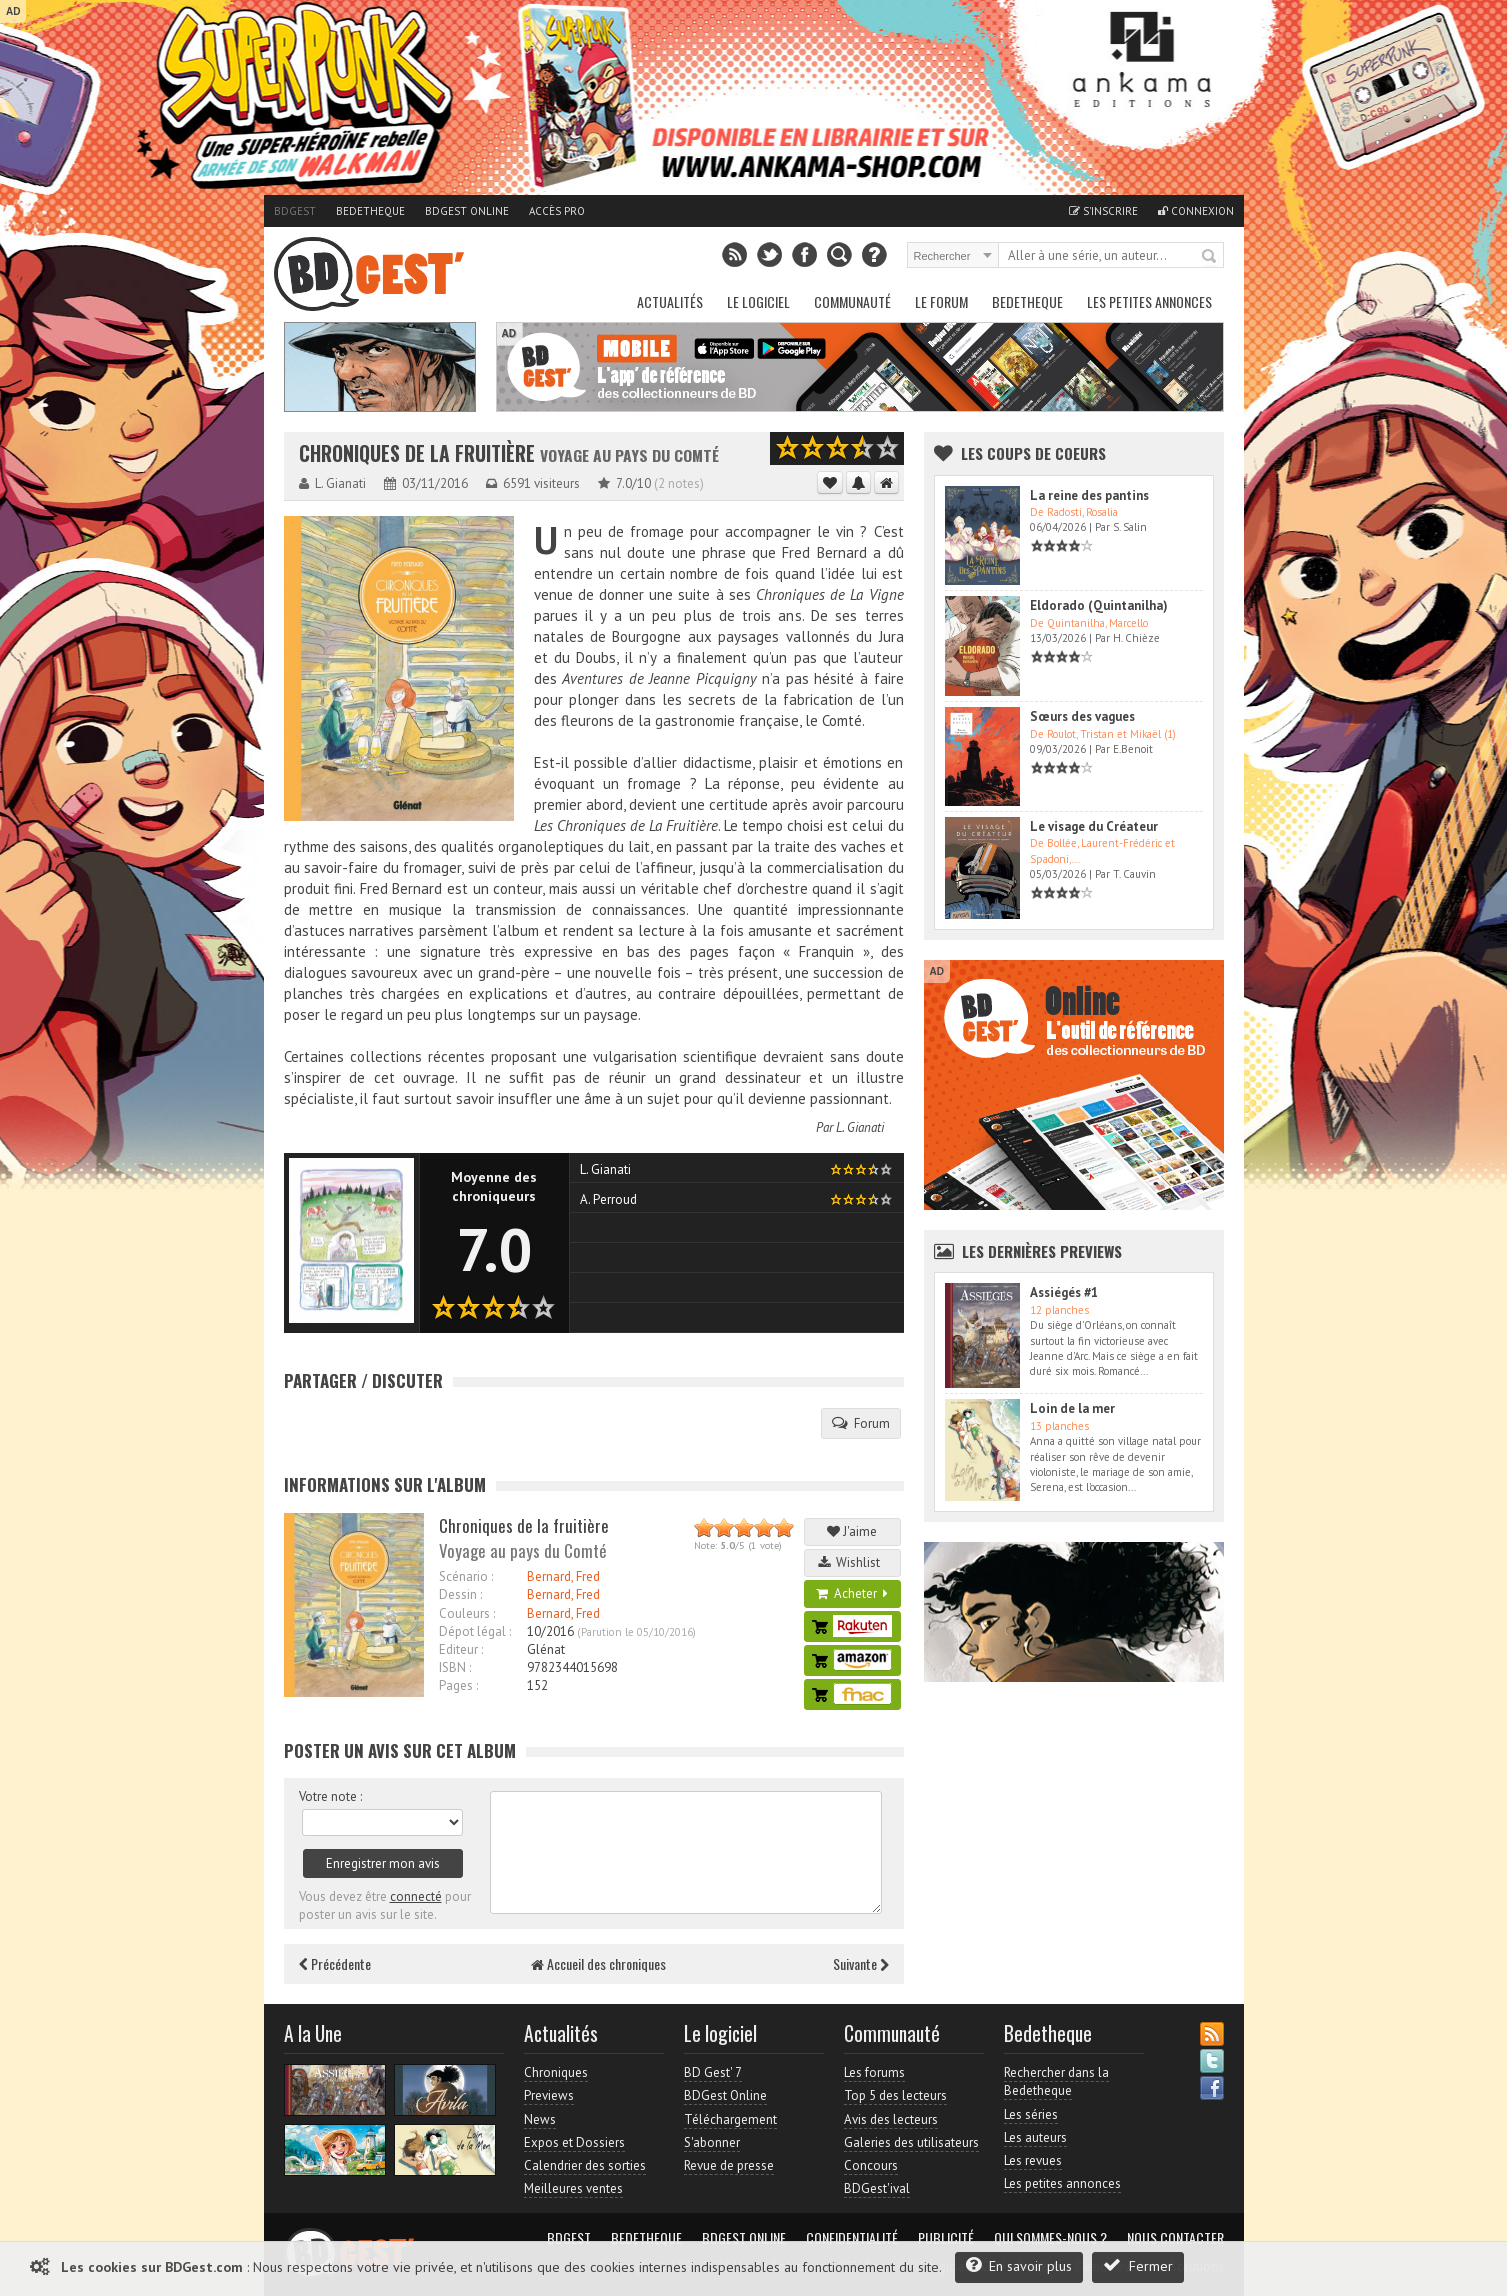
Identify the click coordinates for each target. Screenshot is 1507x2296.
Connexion (1196, 211)
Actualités (670, 301)
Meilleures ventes (573, 2188)
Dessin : (460, 1594)
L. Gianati (860, 1127)
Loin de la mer (1072, 1408)
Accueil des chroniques (598, 1963)
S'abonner (712, 2142)
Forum (861, 1423)
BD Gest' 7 (713, 2072)
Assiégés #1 (1064, 1292)
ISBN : (455, 1667)
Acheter (852, 1593)
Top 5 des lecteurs (895, 2095)
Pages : (458, 1685)
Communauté (852, 301)
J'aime (852, 1531)
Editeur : (461, 1649)
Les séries (1031, 2114)
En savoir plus (1019, 2265)
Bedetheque (370, 211)
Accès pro (557, 211)
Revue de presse (729, 2165)
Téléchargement (730, 2119)
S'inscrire (1103, 211)
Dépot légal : (475, 1631)
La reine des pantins (1089, 495)
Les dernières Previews (1042, 1251)
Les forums (874, 2072)
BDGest (295, 211)
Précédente (335, 1963)
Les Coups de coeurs (1033, 453)
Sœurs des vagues (1082, 716)
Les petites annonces (1149, 301)
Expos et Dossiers (574, 2142)
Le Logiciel (758, 301)
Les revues (1033, 2160)
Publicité (946, 2238)
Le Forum (941, 301)
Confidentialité (852, 2238)
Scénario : (466, 1576)
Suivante (861, 1963)
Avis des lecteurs (891, 2119)
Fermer (1138, 2265)
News (540, 2119)
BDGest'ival (877, 2188)
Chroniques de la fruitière (417, 453)
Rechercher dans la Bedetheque (1056, 2081)
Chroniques (556, 2072)
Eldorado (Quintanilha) (1099, 605)
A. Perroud (608, 1199)
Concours (871, 2165)
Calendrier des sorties (585, 2165)
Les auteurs (1035, 2137)
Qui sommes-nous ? (1050, 2238)
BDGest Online (467, 211)
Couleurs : (467, 1613)
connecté (416, 1896)
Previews (549, 2095)
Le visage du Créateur (1094, 826)
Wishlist (852, 1562)
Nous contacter (1175, 2238)
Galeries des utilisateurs (911, 2142)
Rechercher (1210, 257)
